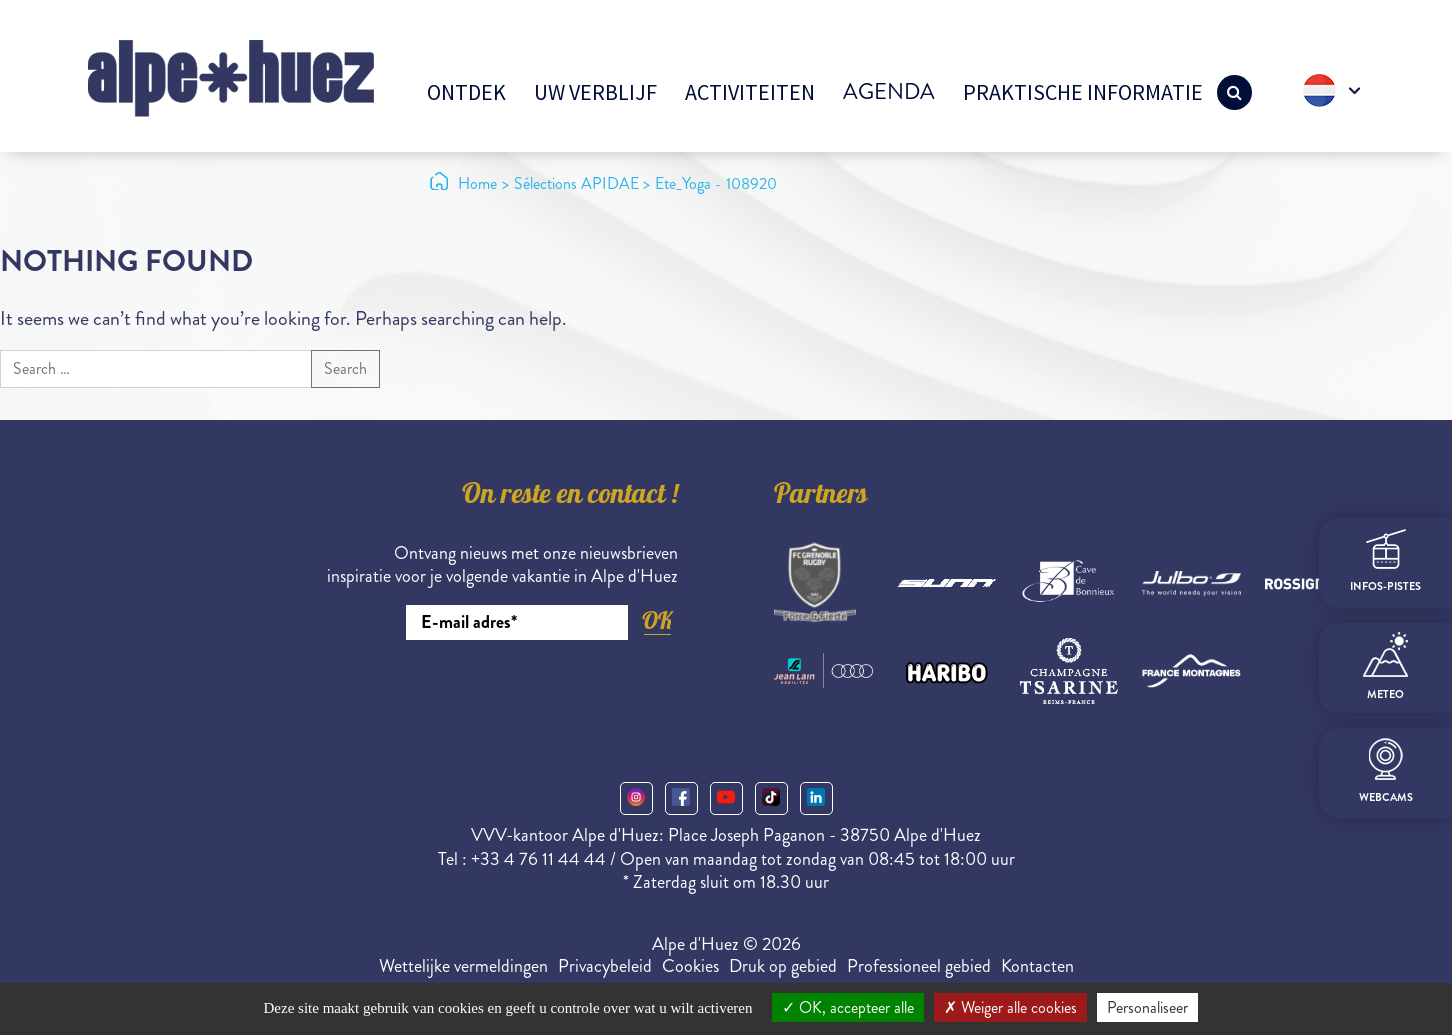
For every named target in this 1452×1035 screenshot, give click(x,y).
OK (657, 620)
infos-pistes (1385, 561)
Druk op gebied (783, 966)
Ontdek (466, 92)
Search (345, 368)
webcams (1386, 771)
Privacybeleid (605, 966)
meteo (1385, 667)
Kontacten (1037, 966)
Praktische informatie (1083, 92)
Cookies (690, 966)
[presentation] (526, 695)
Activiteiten (750, 92)
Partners (821, 497)
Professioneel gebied (919, 966)
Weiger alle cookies (1010, 1007)
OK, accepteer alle (848, 1007)
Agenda (889, 91)
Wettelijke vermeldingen (463, 966)
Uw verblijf (595, 92)
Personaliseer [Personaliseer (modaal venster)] (1147, 1007)
